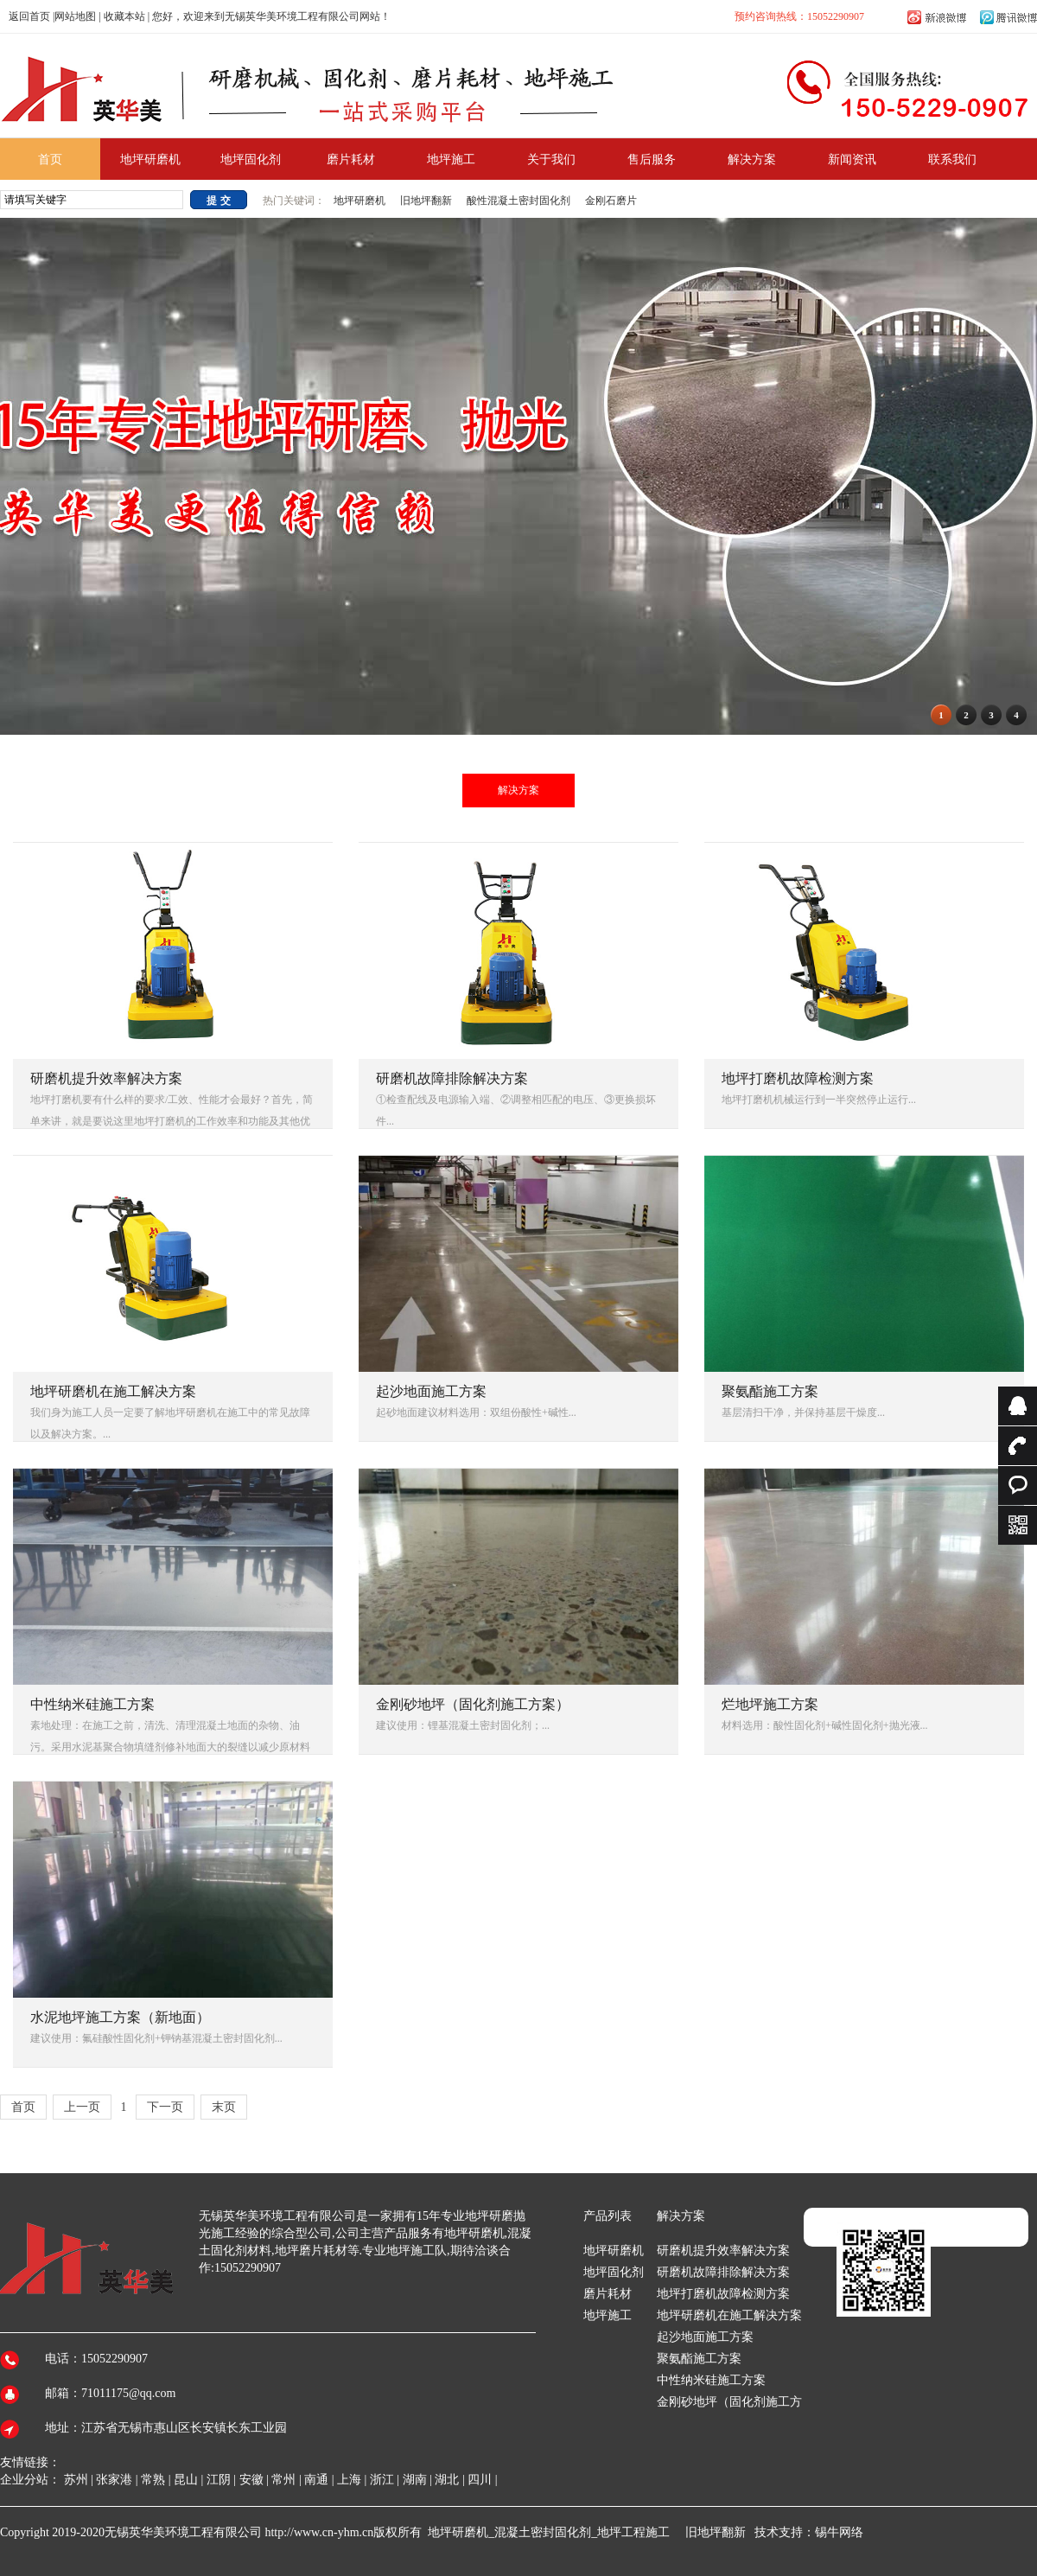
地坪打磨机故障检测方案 (723, 2293)
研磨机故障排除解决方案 (723, 2272)
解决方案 (518, 790)
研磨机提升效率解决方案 (723, 2250)
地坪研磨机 (361, 200)
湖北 (447, 2479)
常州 (283, 2479)
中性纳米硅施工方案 (711, 2380)
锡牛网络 (839, 2532)
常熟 (153, 2479)
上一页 (82, 2107)
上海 (349, 2479)
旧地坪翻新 (426, 200)
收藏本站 (124, 16)
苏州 (76, 2479)
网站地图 (75, 16)
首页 (23, 2107)
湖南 (415, 2479)
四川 (480, 2479)
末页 (224, 2107)
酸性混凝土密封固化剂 (518, 200)
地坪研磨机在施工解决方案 (729, 2315)
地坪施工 (607, 2315)
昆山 (186, 2479)
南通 (316, 2479)
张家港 (114, 2479)
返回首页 (29, 16)
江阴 (219, 2479)
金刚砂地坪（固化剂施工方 (729, 2401)
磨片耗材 (607, 2293)
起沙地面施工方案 (705, 2337)
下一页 (165, 2107)
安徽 (251, 2479)
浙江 (382, 2479)
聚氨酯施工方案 (699, 2358)
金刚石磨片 (611, 200)
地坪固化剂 (613, 2272)
